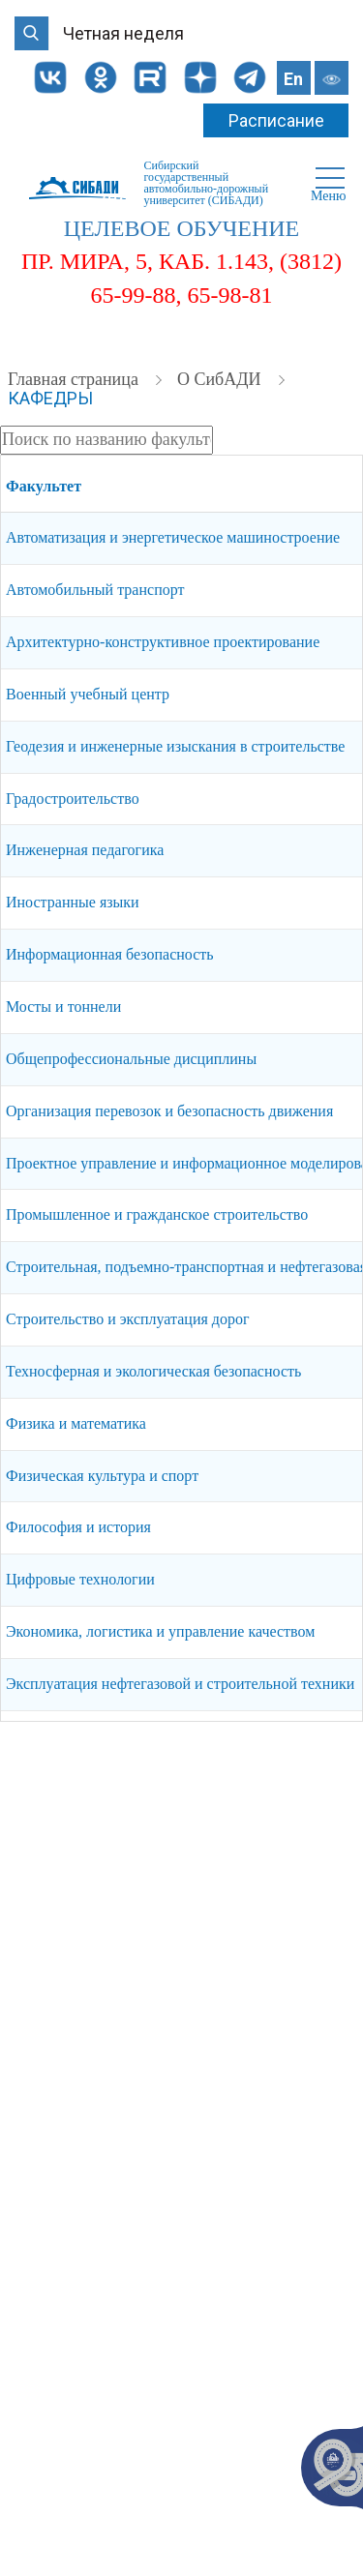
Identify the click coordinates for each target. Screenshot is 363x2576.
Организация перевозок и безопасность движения (169, 1111)
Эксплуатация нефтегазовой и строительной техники (180, 1683)
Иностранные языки (72, 902)
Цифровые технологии (80, 1579)
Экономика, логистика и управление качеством (160, 1631)
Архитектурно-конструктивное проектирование (162, 642)
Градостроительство (72, 798)
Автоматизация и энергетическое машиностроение (173, 537)
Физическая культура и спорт (102, 1475)
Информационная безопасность (110, 954)
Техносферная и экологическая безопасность (153, 1371)
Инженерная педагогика (85, 850)
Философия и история (78, 1527)
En (293, 79)
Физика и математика (76, 1423)
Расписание (276, 120)
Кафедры (50, 398)
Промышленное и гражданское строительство (157, 1214)
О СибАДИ (221, 379)
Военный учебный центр (87, 694)
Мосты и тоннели (63, 1006)
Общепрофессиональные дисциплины (131, 1059)
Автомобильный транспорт (95, 589)
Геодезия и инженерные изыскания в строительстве (175, 746)
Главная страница (75, 379)
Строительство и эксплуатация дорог (128, 1319)
